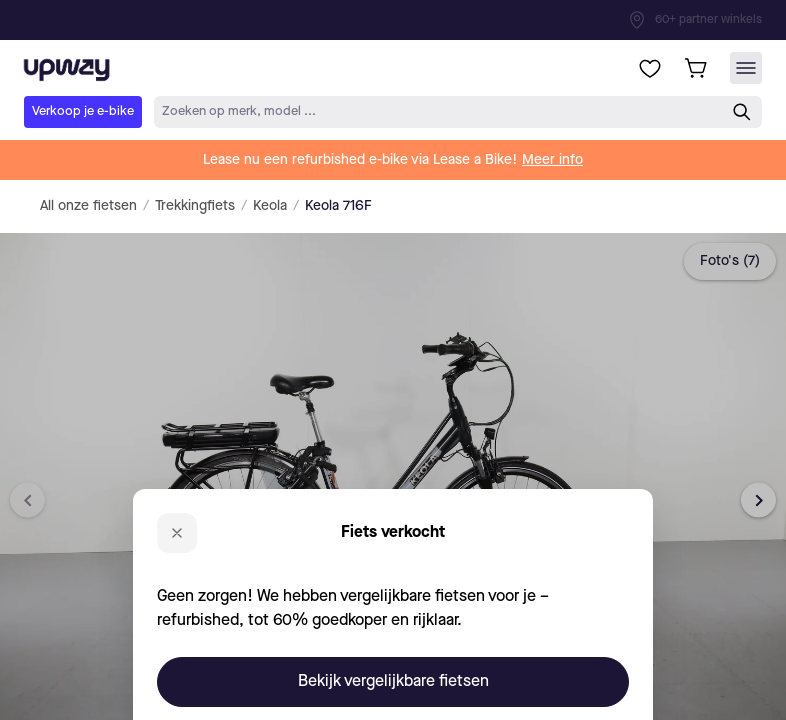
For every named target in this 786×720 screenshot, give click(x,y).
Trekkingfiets (195, 206)
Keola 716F (338, 206)
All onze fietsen (88, 206)
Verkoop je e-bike (83, 111)
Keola (270, 206)
